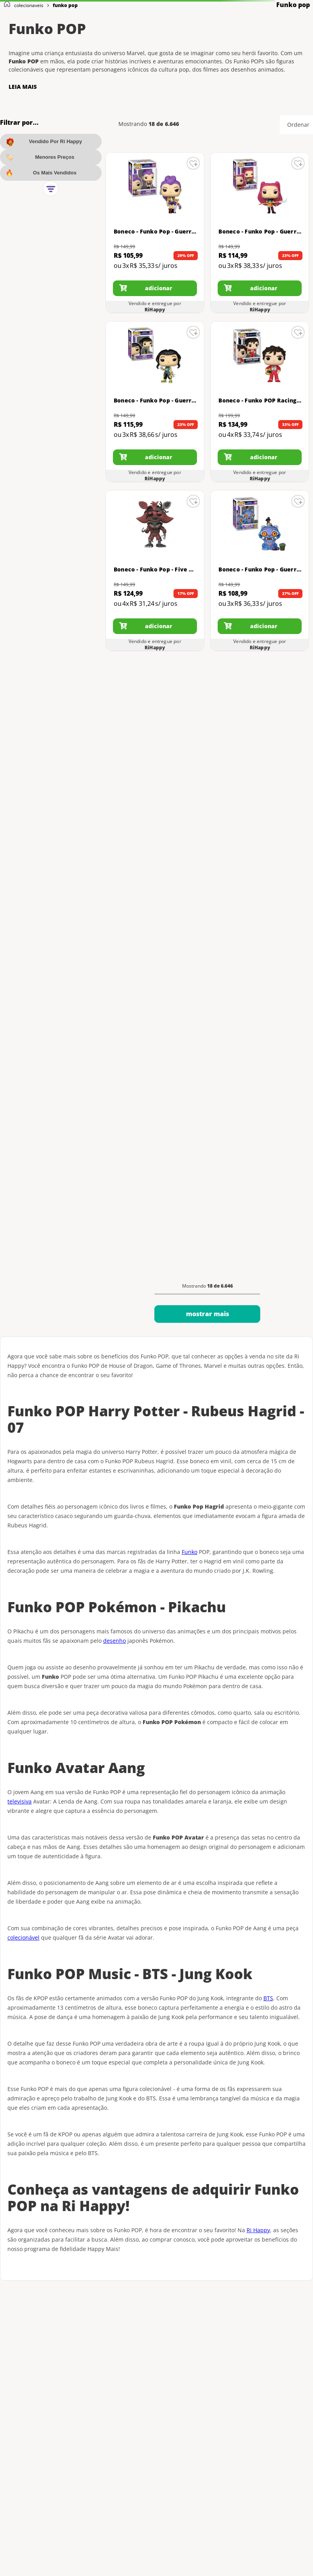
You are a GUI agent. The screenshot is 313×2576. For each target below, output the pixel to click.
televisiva (19, 1801)
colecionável (23, 1937)
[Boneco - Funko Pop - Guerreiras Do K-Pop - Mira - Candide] (260, 233)
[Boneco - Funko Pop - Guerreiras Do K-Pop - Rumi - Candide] (155, 233)
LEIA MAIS (23, 87)
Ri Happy (258, 2230)
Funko (189, 1552)
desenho (114, 1640)
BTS (268, 1998)
